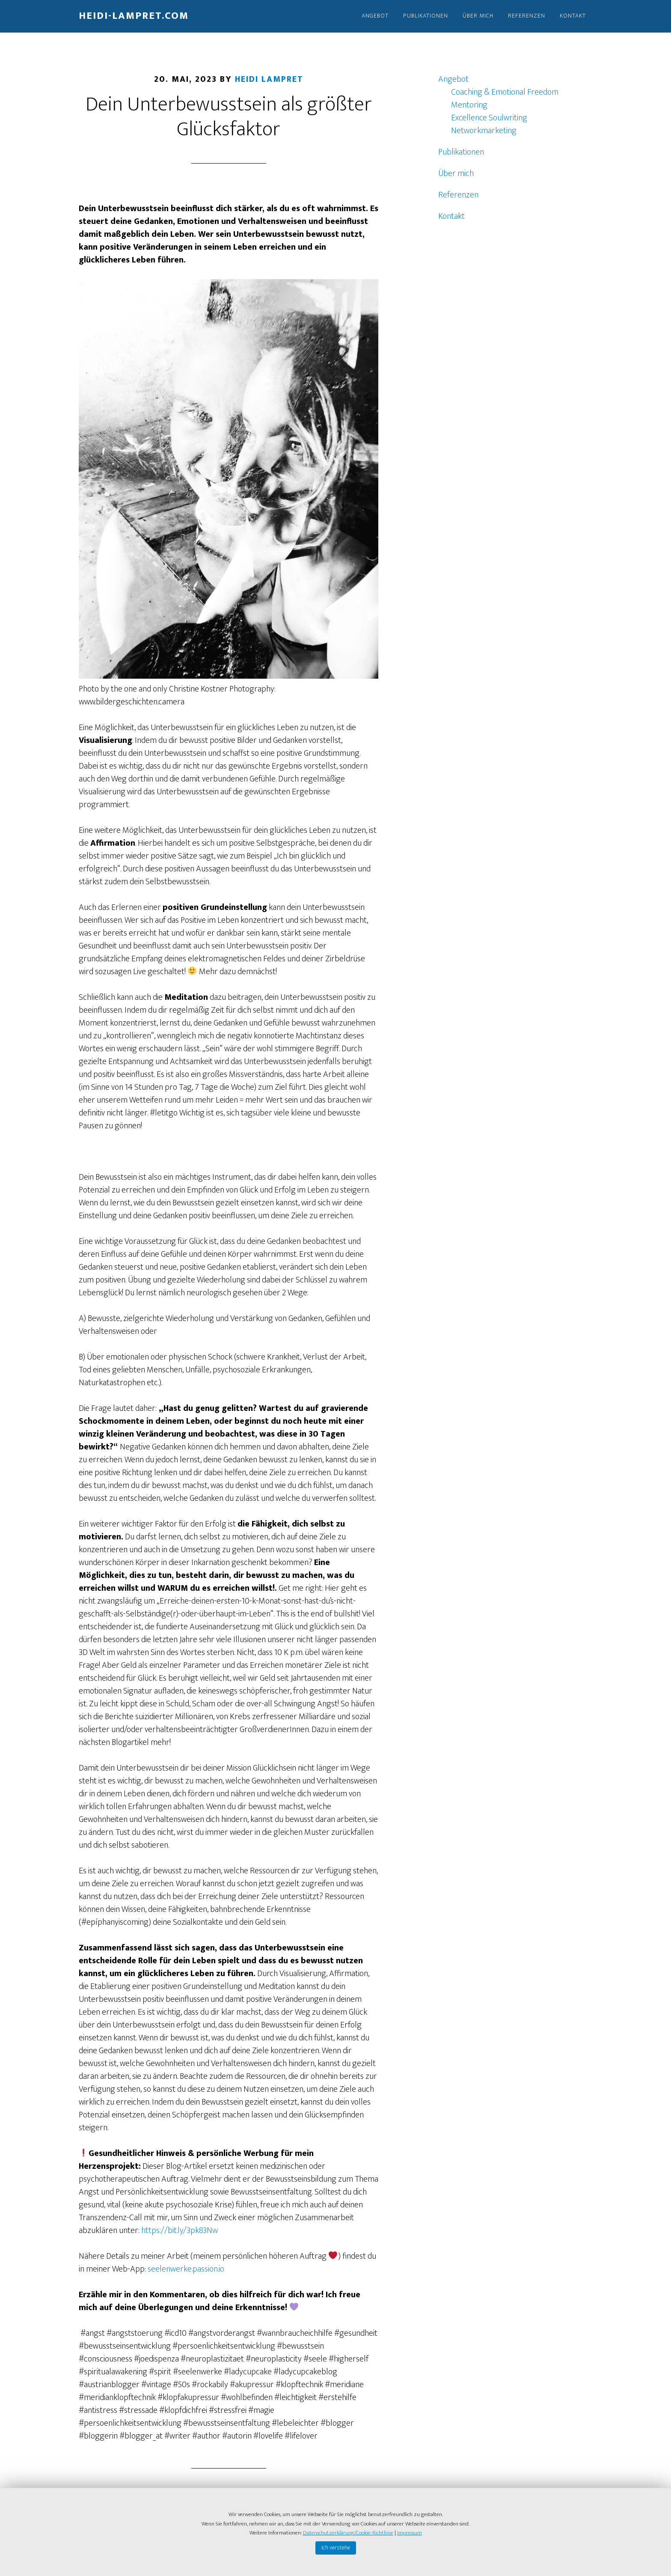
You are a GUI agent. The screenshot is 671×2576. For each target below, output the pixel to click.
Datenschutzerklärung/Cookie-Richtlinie (348, 2532)
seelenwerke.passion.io (186, 2269)
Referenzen (458, 195)
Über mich (456, 173)
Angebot (453, 79)
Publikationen (461, 152)
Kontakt (451, 216)
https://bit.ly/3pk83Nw (179, 2230)
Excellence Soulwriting (489, 117)
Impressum (409, 2532)
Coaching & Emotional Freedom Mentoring (504, 98)
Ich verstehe (335, 2547)
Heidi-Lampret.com (134, 15)
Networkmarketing (484, 130)
